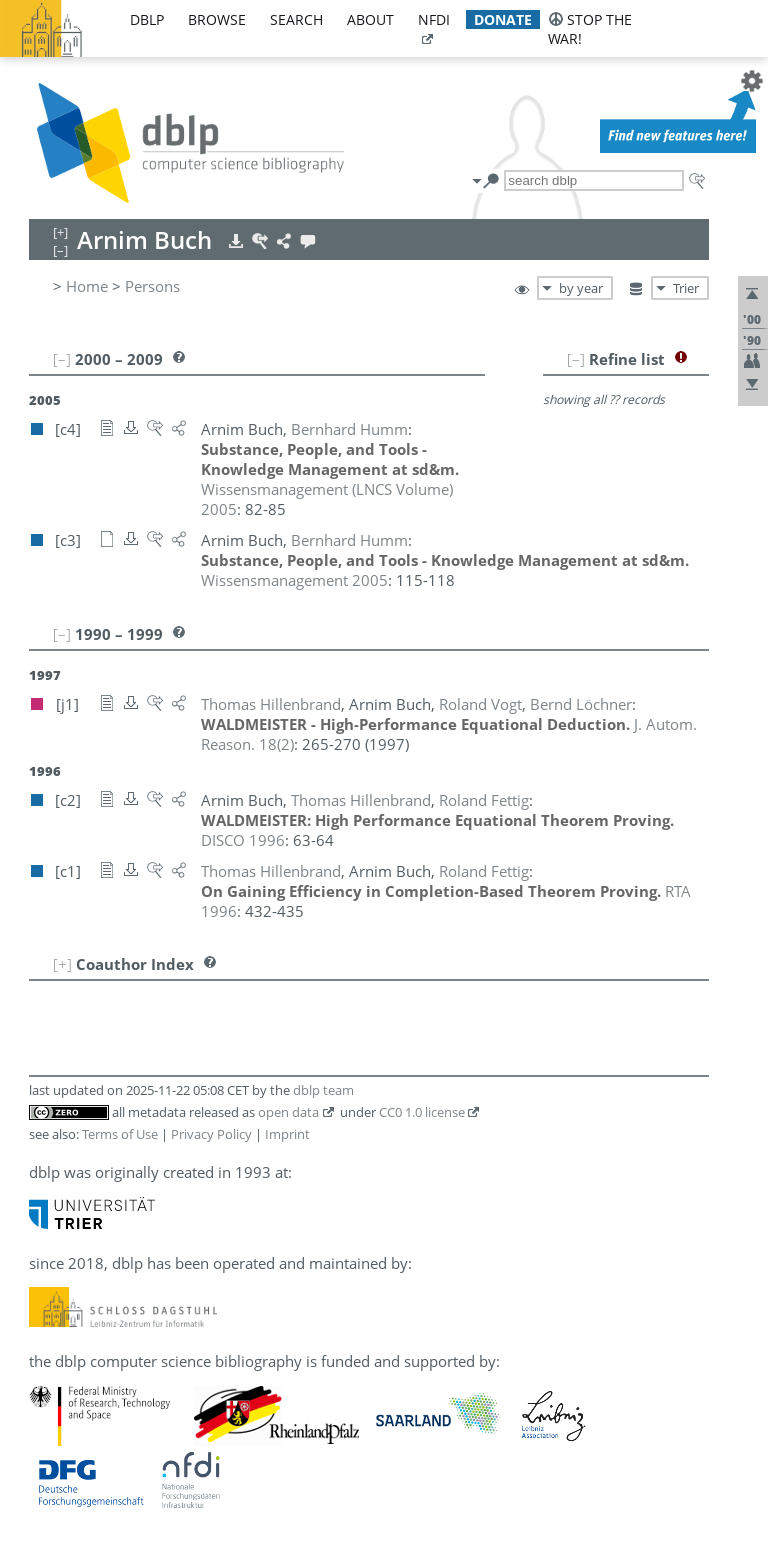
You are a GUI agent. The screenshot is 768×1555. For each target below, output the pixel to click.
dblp (147, 19)
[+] (62, 964)
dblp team (323, 1090)
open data (288, 1112)
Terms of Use (120, 1134)
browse (217, 19)
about (370, 19)
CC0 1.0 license (422, 1112)
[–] (576, 359)
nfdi (434, 19)
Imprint (287, 1134)
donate (503, 19)
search (296, 19)
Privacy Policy (211, 1134)
